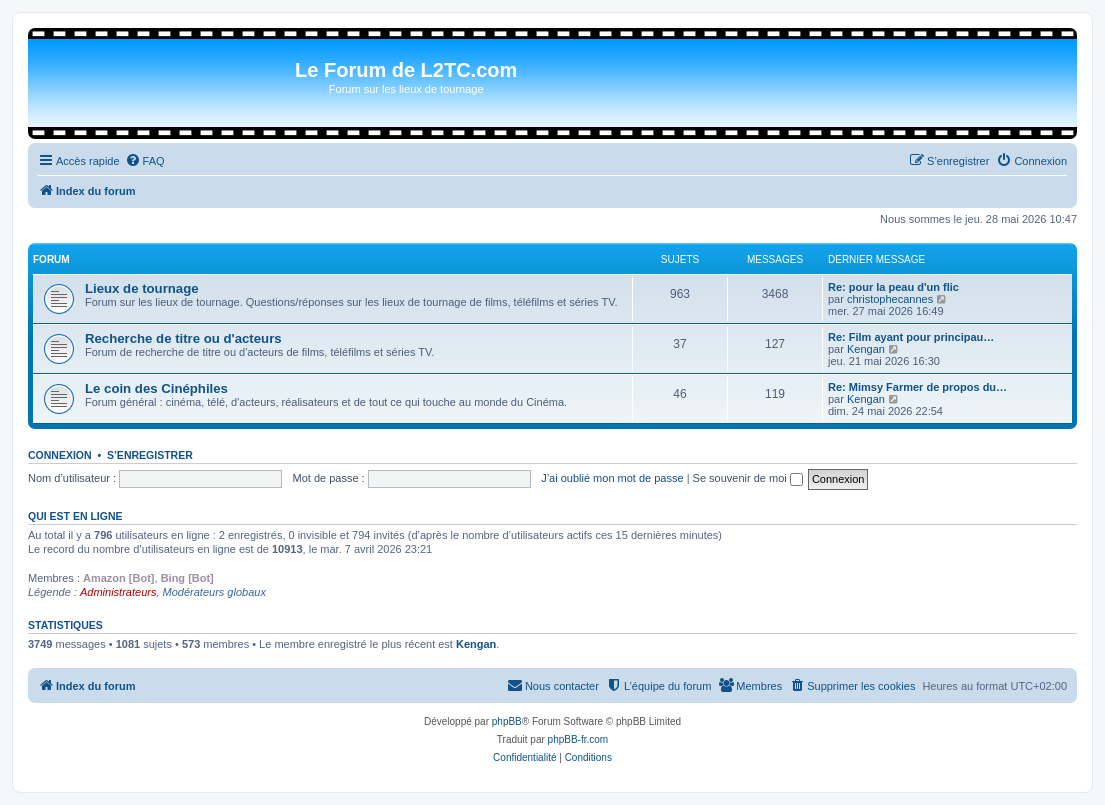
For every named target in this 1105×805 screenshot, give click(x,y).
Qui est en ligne (75, 516)
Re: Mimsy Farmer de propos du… (917, 387)
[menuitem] (145, 161)
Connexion (60, 455)
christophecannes (890, 299)
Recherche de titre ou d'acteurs (183, 338)
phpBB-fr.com (578, 739)
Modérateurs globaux (214, 592)
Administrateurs (118, 592)
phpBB (507, 721)
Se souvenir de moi (748, 478)
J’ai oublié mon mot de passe (612, 478)
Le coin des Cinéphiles (156, 388)
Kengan (866, 349)
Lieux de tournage (142, 288)
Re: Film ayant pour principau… (911, 337)
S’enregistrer (150, 455)
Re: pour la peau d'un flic (893, 287)
